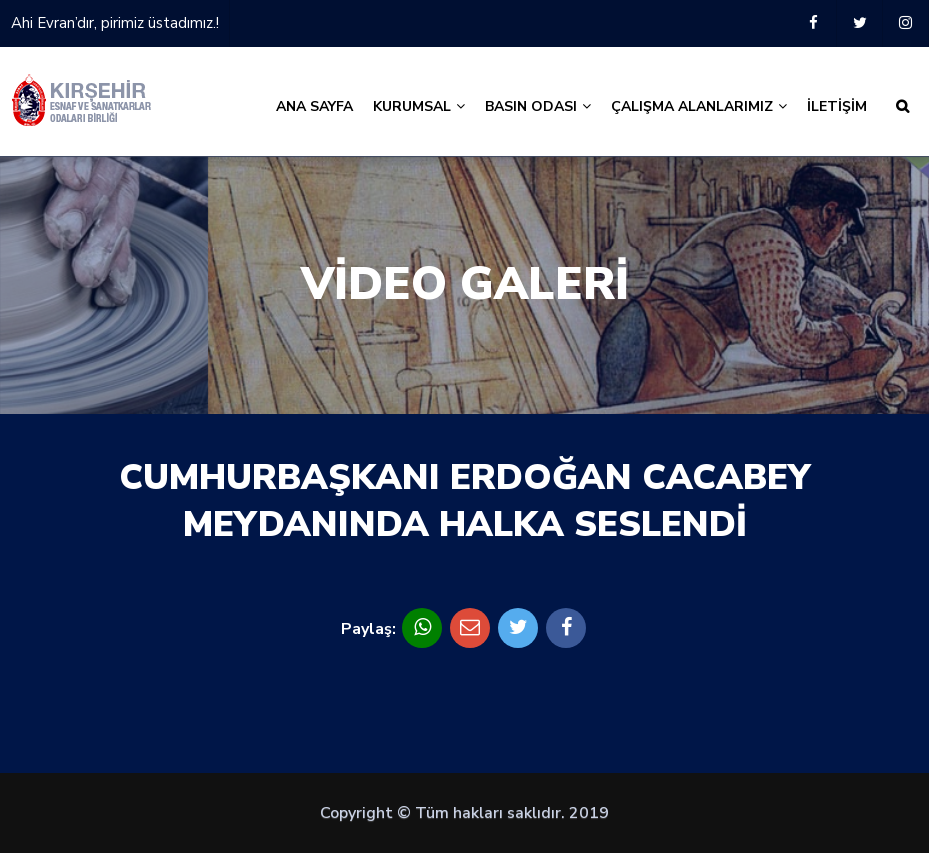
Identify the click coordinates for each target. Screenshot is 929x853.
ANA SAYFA (314, 106)
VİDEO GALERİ (465, 284)
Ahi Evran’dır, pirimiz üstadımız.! (115, 23)
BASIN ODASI (538, 106)
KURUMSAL (419, 106)
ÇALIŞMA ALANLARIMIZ (699, 106)
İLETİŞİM (837, 106)
